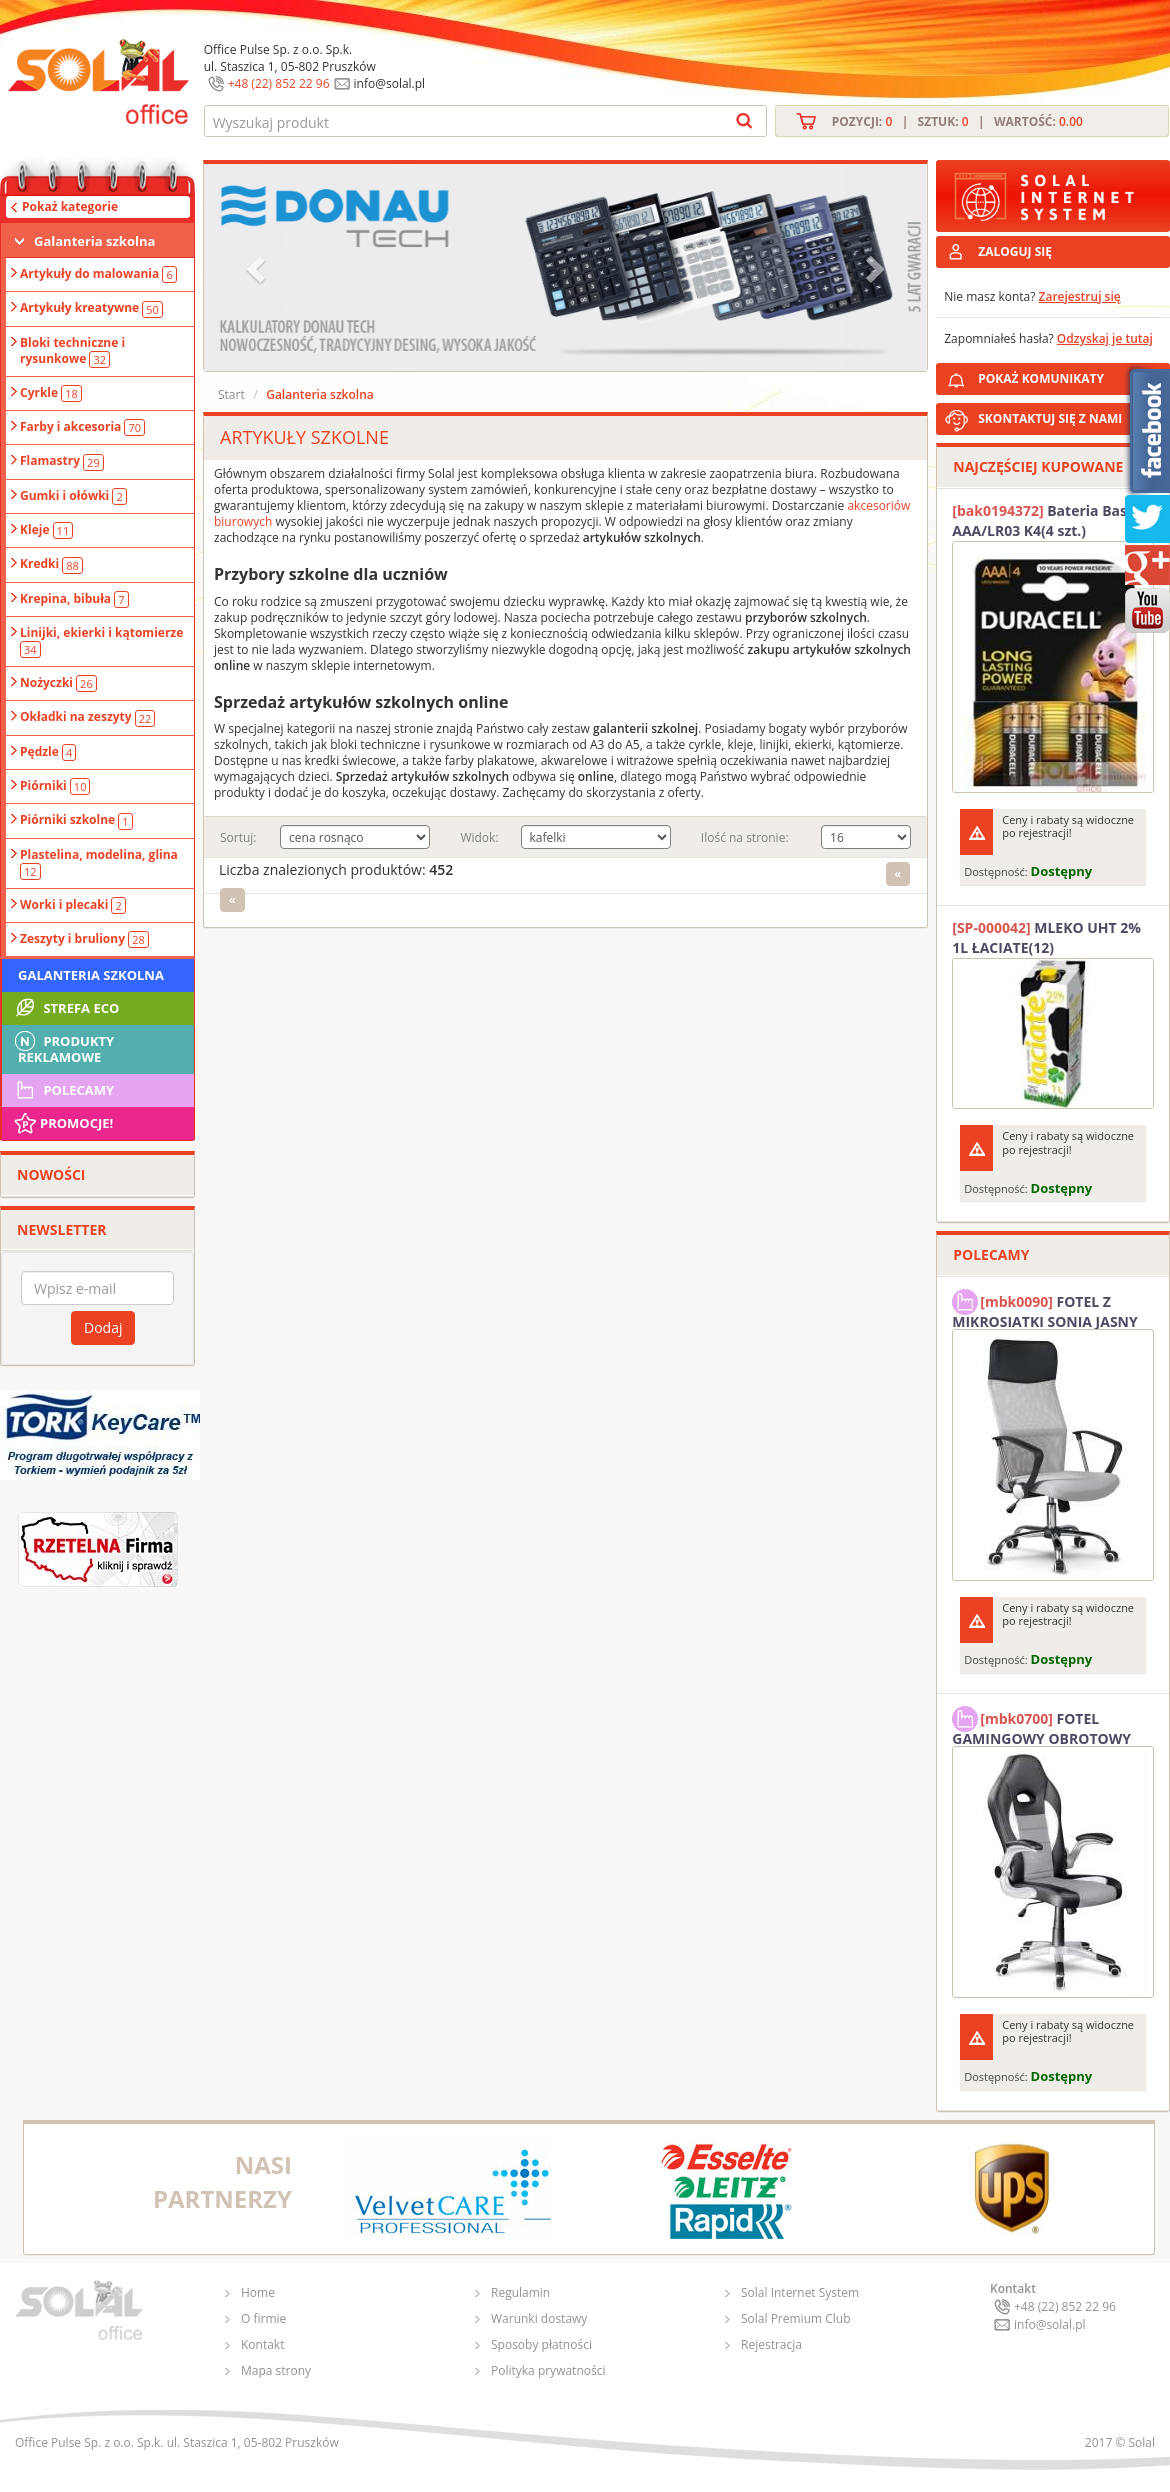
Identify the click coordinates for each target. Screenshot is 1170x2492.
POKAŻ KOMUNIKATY (1070, 375)
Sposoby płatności (541, 2344)
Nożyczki (58, 683)
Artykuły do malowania (98, 274)
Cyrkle (51, 393)
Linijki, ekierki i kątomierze (101, 641)
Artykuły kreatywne (91, 308)
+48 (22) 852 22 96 (279, 83)
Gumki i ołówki (73, 496)
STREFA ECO (65, 1008)
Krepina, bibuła (74, 599)
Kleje (46, 530)
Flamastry (62, 461)
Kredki (51, 564)
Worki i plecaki (73, 905)
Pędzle (48, 752)
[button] (258, 267)
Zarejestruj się (1080, 296)
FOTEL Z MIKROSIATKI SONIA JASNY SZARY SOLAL (1045, 1309)
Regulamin (520, 2292)
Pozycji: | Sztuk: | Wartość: (957, 121)
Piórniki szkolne (76, 820)
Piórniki (55, 786)
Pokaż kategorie (70, 206)
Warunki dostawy (539, 2318)
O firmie (263, 2318)
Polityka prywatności (548, 2370)
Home (258, 2292)
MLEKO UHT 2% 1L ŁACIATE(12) (1046, 937)
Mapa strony (276, 2370)
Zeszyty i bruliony (84, 939)
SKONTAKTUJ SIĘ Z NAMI (1050, 418)
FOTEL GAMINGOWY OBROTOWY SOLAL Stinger (1041, 1726)
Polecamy (63, 1090)
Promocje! (62, 1123)
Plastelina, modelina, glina (99, 863)
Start (231, 394)
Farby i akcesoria (82, 427)
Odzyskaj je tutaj (1105, 338)
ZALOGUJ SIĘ (1015, 251)
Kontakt (262, 2344)
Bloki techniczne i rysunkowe (72, 351)
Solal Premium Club (796, 2318)
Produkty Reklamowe (63, 1047)
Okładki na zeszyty (87, 717)
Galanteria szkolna (94, 241)
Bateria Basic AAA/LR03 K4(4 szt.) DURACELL (1045, 521)
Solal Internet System (800, 2292)
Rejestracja (771, 2344)
